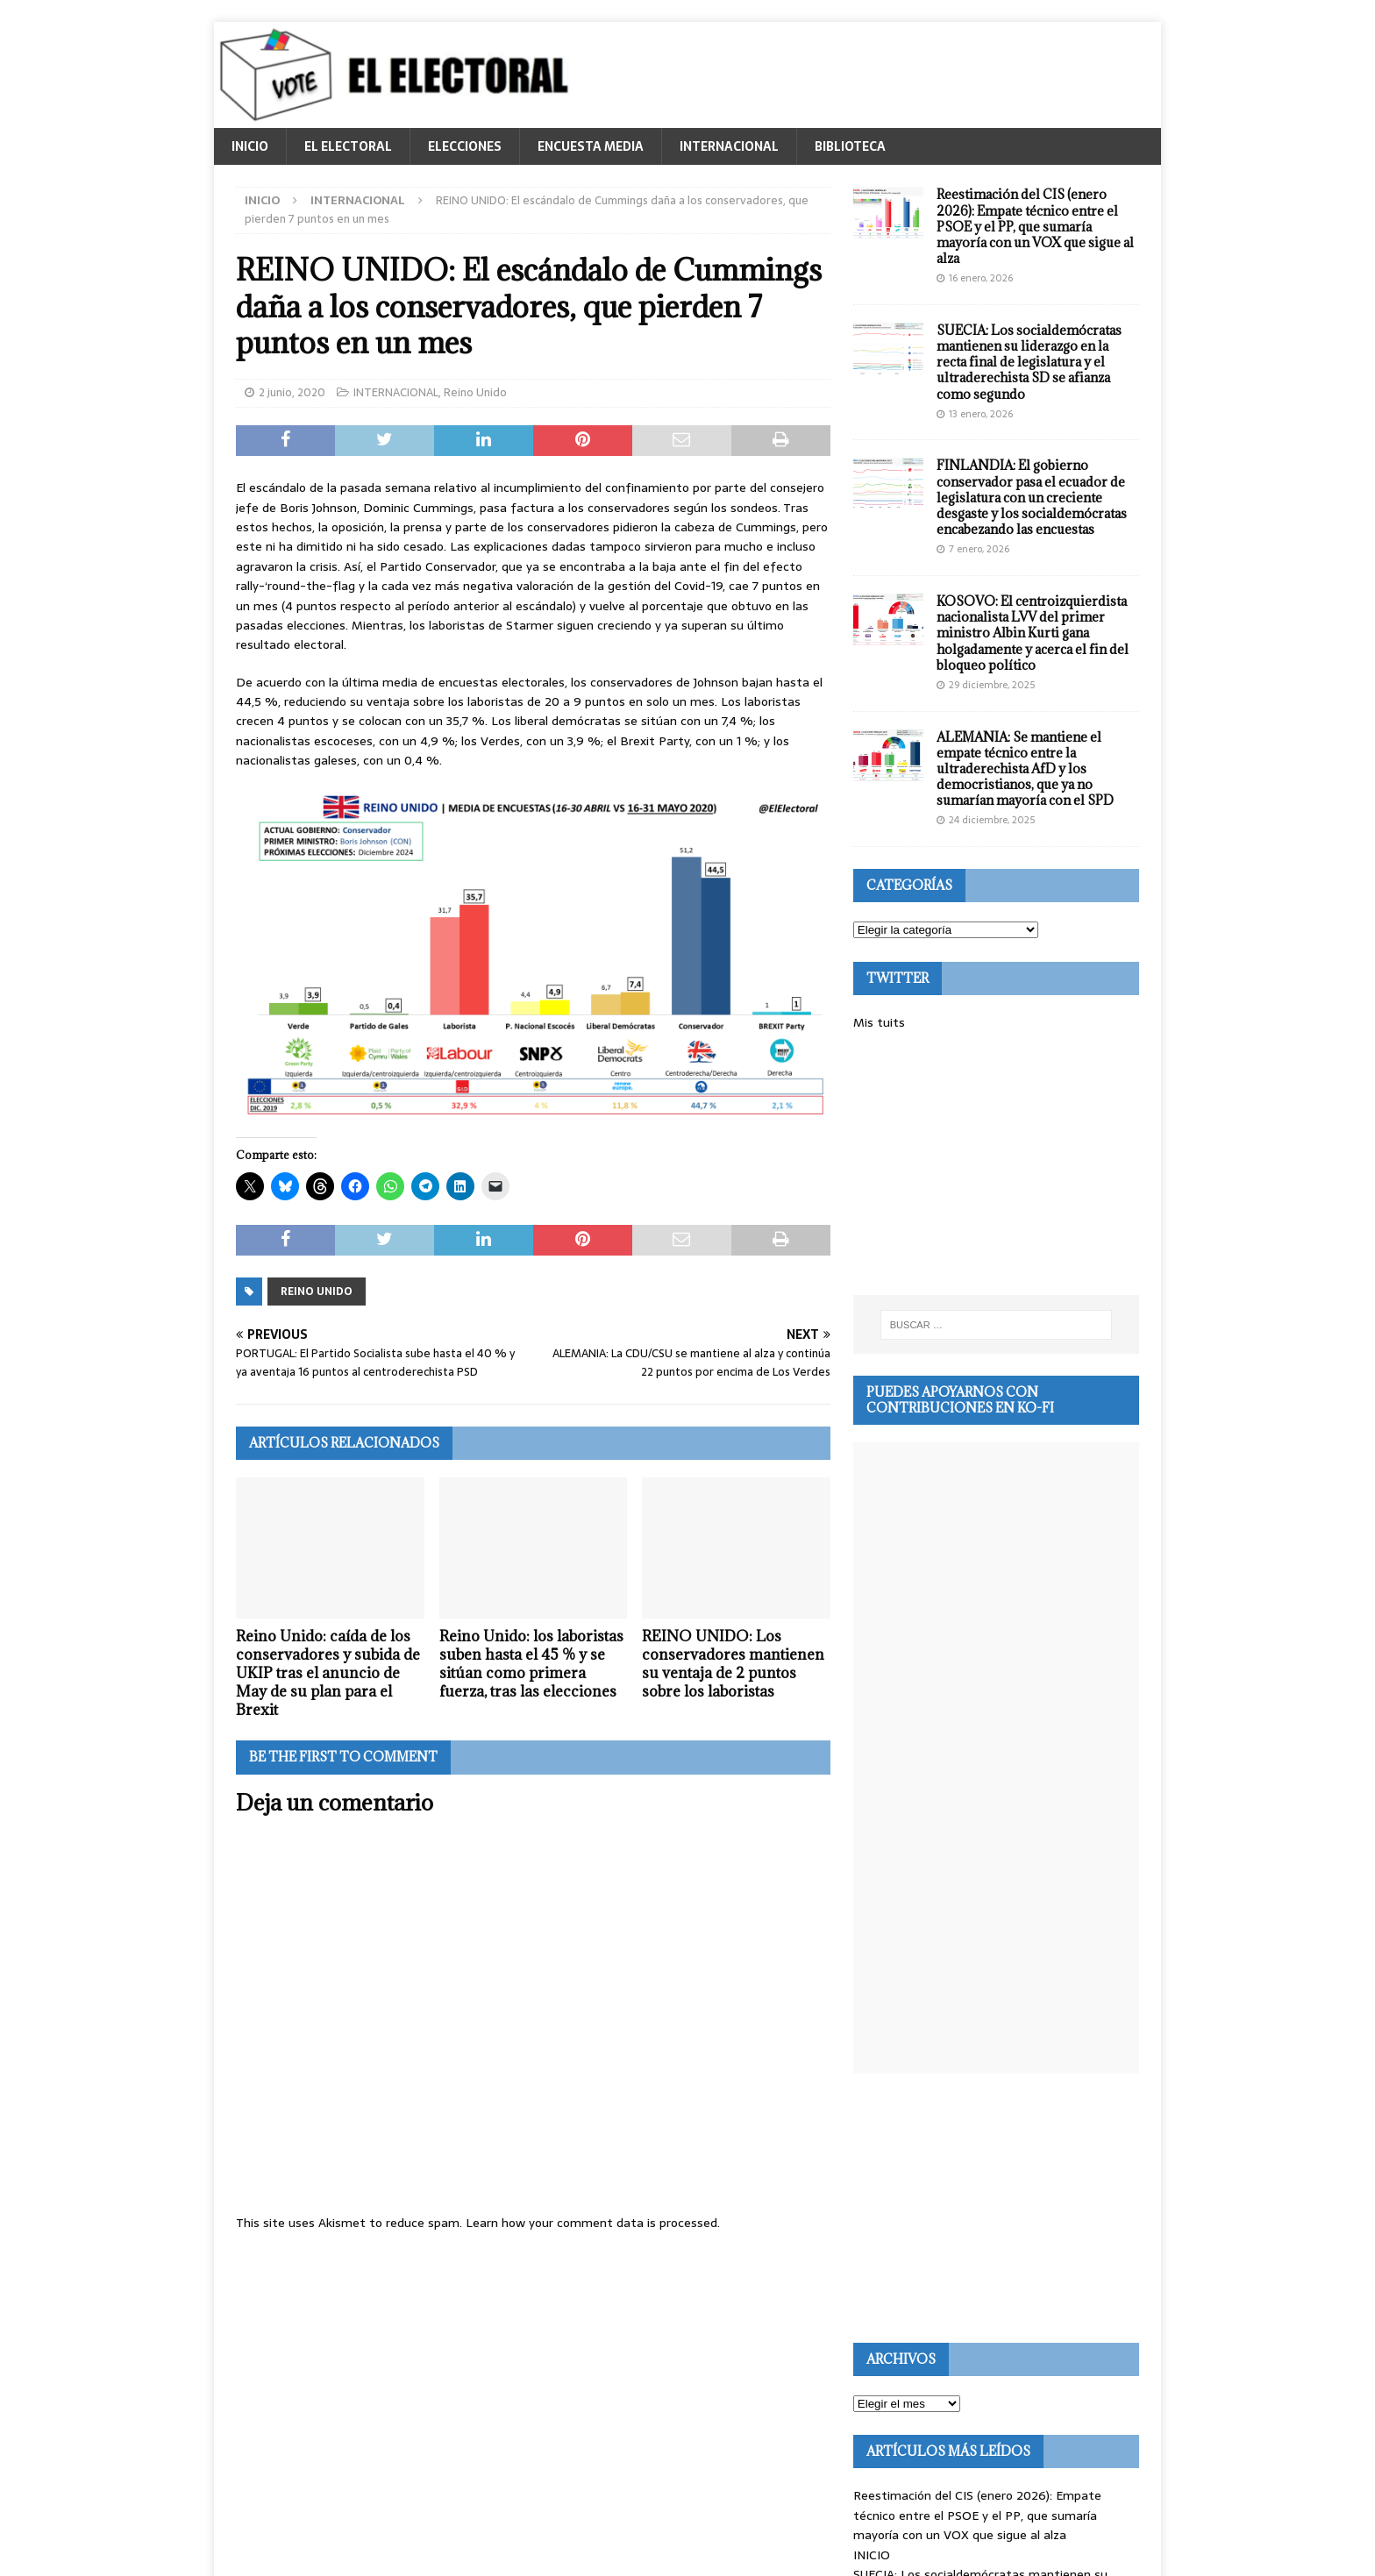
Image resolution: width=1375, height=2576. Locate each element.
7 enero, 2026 (979, 549)
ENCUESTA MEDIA (591, 146)
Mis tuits (879, 1022)
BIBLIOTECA (850, 146)
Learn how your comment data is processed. (593, 2222)
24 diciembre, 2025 (992, 820)
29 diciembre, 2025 (992, 685)
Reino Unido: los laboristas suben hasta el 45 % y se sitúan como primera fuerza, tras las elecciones (531, 1663)
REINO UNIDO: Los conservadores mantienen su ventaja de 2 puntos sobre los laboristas (733, 1663)
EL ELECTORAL (348, 146)
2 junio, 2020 (292, 392)
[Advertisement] (996, 1163)
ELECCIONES (465, 146)
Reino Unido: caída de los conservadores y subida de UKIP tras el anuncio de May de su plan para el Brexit (328, 1672)
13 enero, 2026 (981, 414)
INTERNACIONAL (729, 146)
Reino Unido (475, 392)
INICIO (250, 146)
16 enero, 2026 (981, 278)
